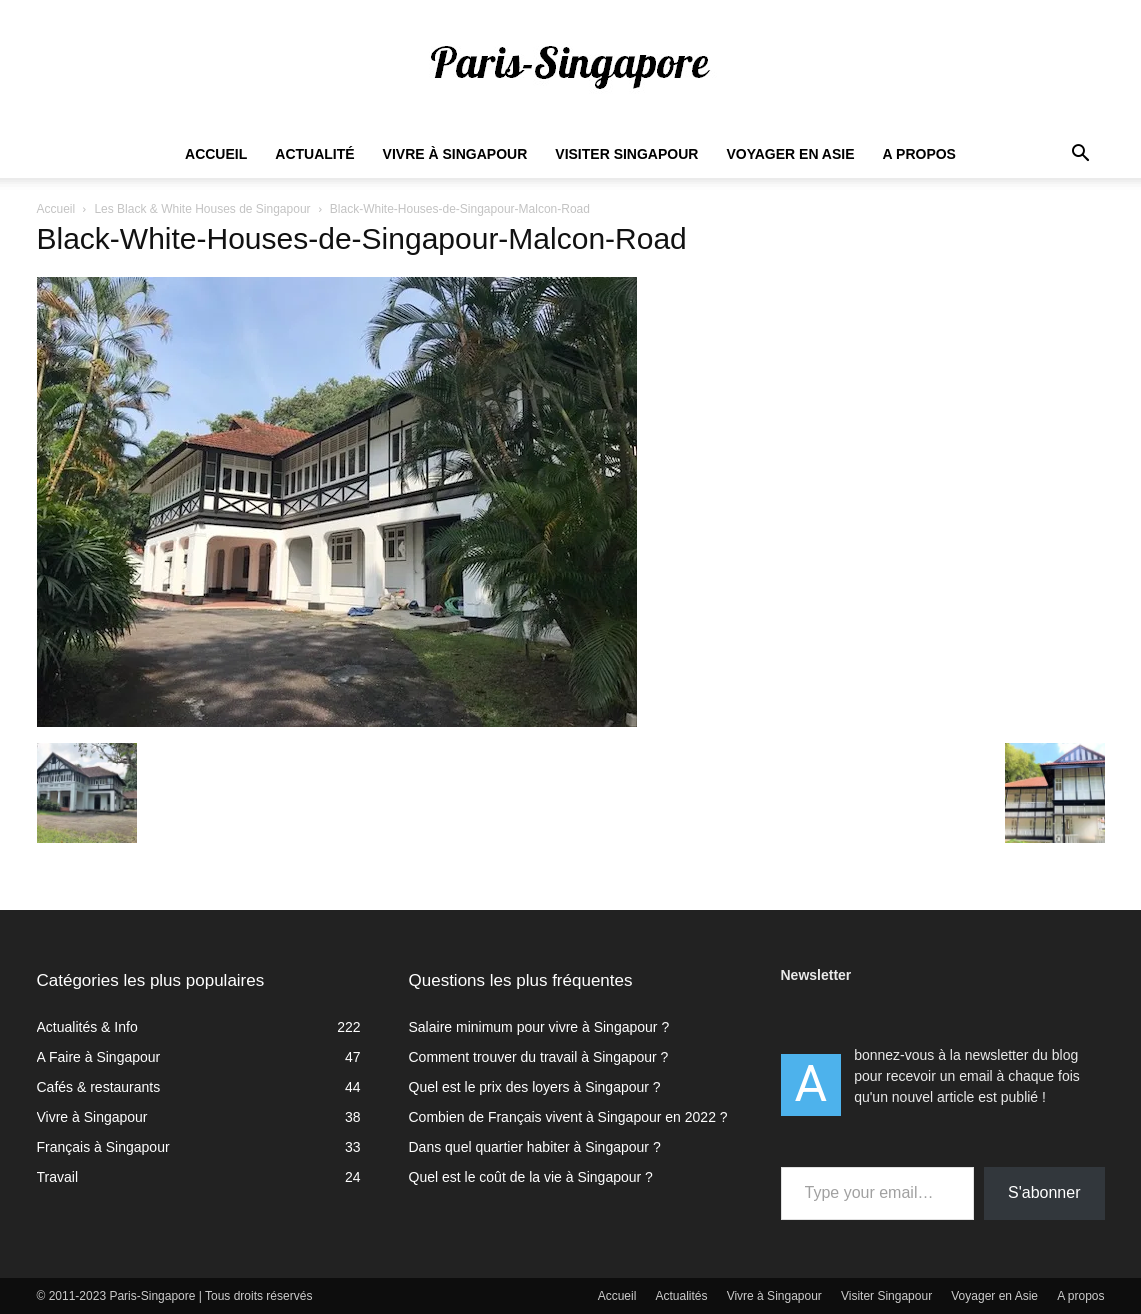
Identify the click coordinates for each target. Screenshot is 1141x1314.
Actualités (682, 1296)
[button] (1081, 155)
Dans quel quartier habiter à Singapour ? (535, 1147)
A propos (919, 154)
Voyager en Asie (790, 154)
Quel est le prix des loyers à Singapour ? (535, 1087)
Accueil (216, 154)
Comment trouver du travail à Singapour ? (539, 1057)
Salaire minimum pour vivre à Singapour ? (539, 1027)
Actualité (314, 154)
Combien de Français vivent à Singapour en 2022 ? (568, 1117)
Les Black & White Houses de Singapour (202, 209)
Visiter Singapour (626, 154)
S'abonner (1044, 1192)
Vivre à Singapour (455, 154)
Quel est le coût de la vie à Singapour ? (531, 1177)
